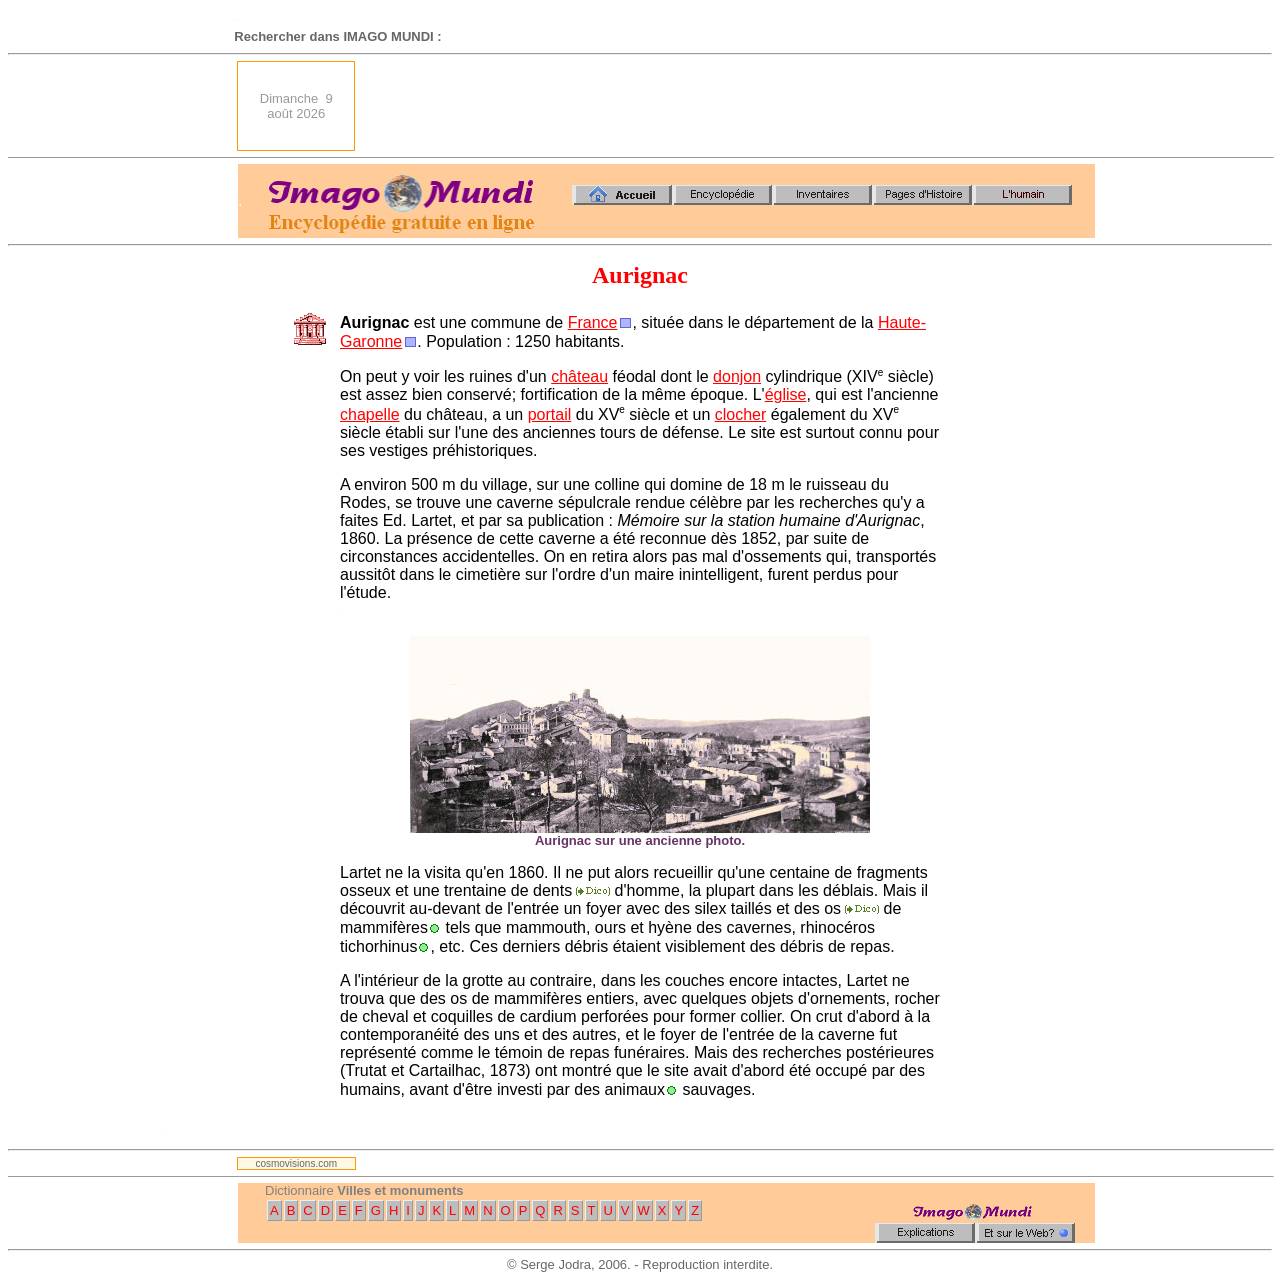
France (593, 322)
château (579, 376)
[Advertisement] (731, 106)
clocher (741, 414)
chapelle (370, 414)
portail (550, 414)
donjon (737, 376)
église (786, 394)
